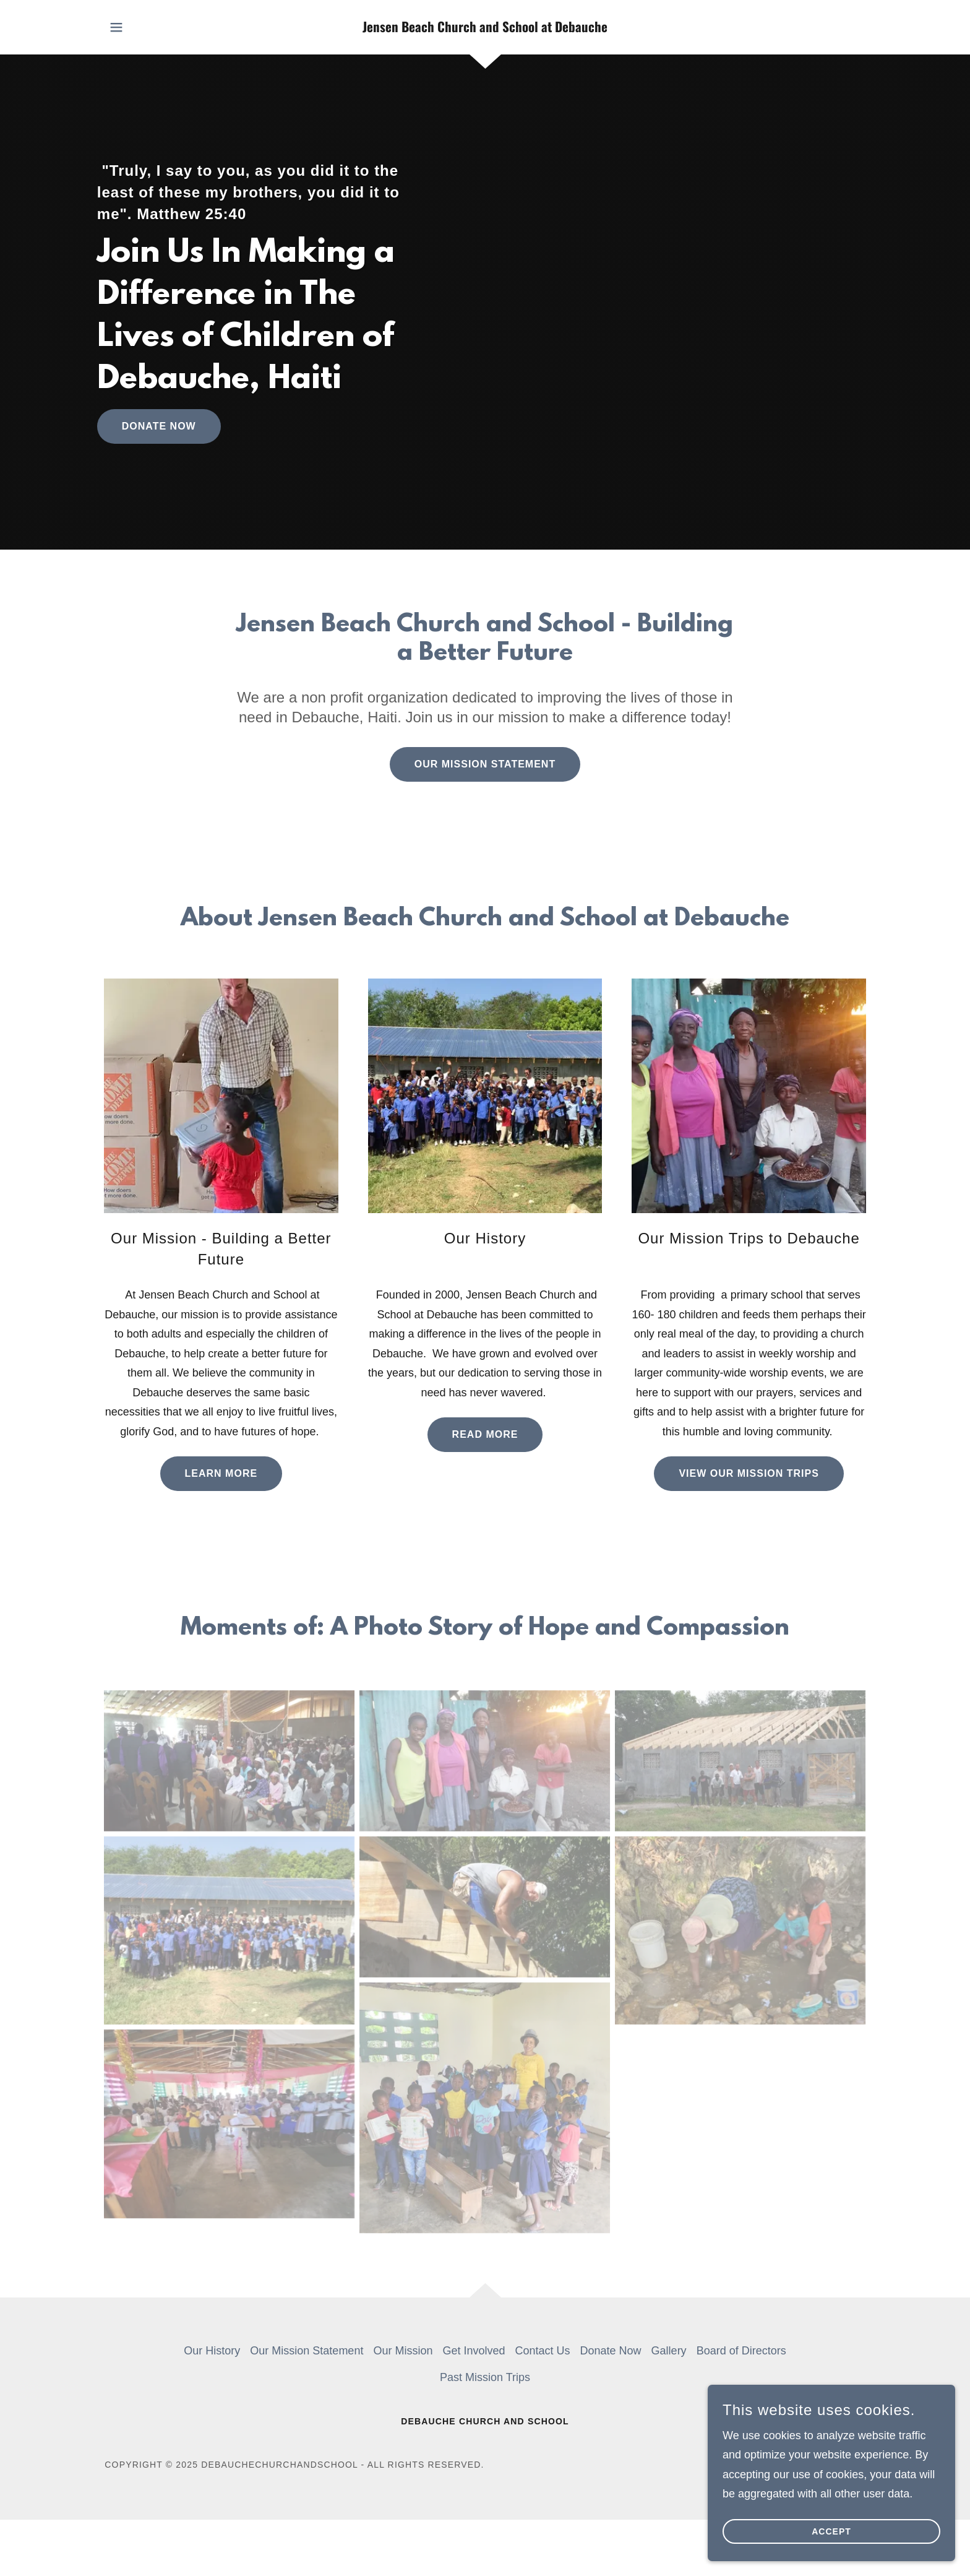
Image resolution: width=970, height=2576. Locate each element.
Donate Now (159, 426)
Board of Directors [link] (741, 2351)
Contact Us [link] (542, 2351)
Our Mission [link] (402, 2351)
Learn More (221, 1473)
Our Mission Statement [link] (306, 2351)
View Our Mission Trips (748, 1473)
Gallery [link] (669, 2351)
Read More (485, 1434)
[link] (485, 28)
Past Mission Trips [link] (485, 2377)
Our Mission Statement (485, 764)
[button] (116, 27)
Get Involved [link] (473, 2351)
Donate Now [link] (611, 2351)
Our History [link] (212, 2351)
